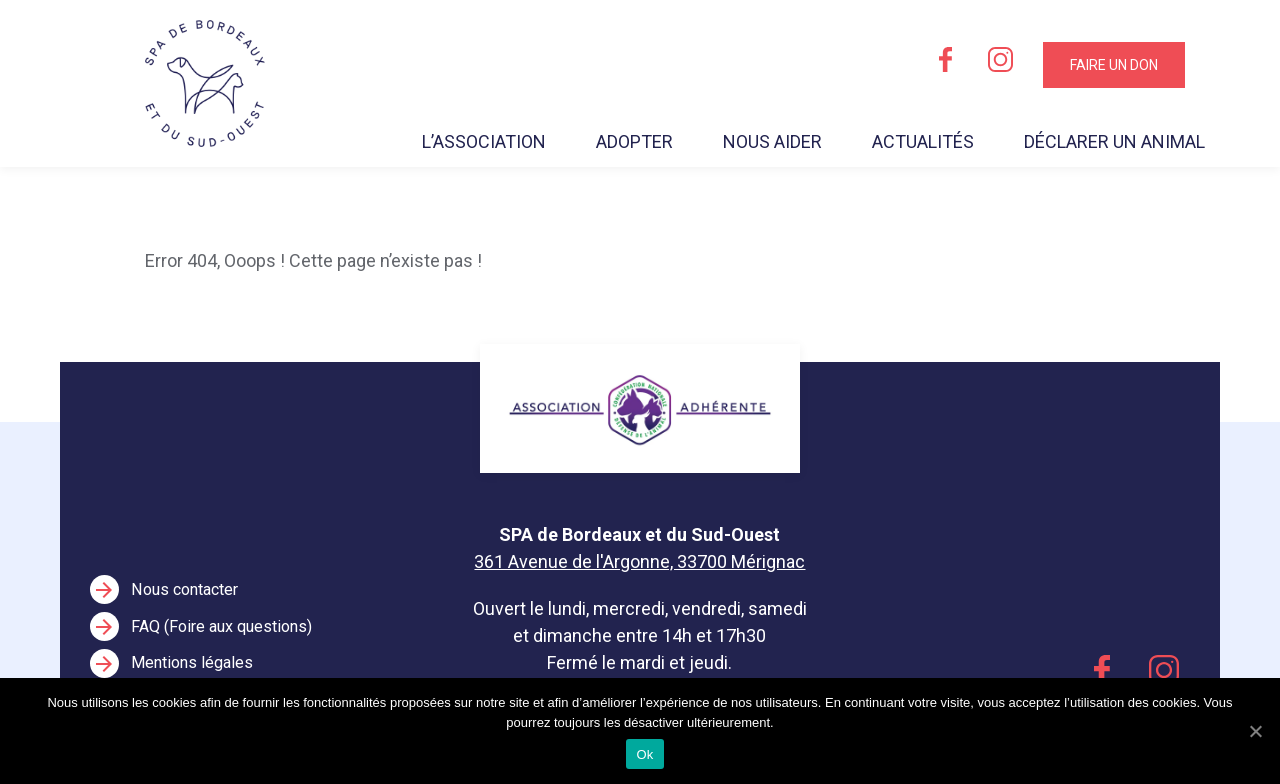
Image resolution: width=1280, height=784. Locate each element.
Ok (644, 754)
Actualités (923, 141)
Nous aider (772, 141)
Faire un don (1114, 65)
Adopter (634, 141)
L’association (484, 141)
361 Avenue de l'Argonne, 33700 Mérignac (639, 561)
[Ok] (1255, 731)
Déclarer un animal (1114, 141)
